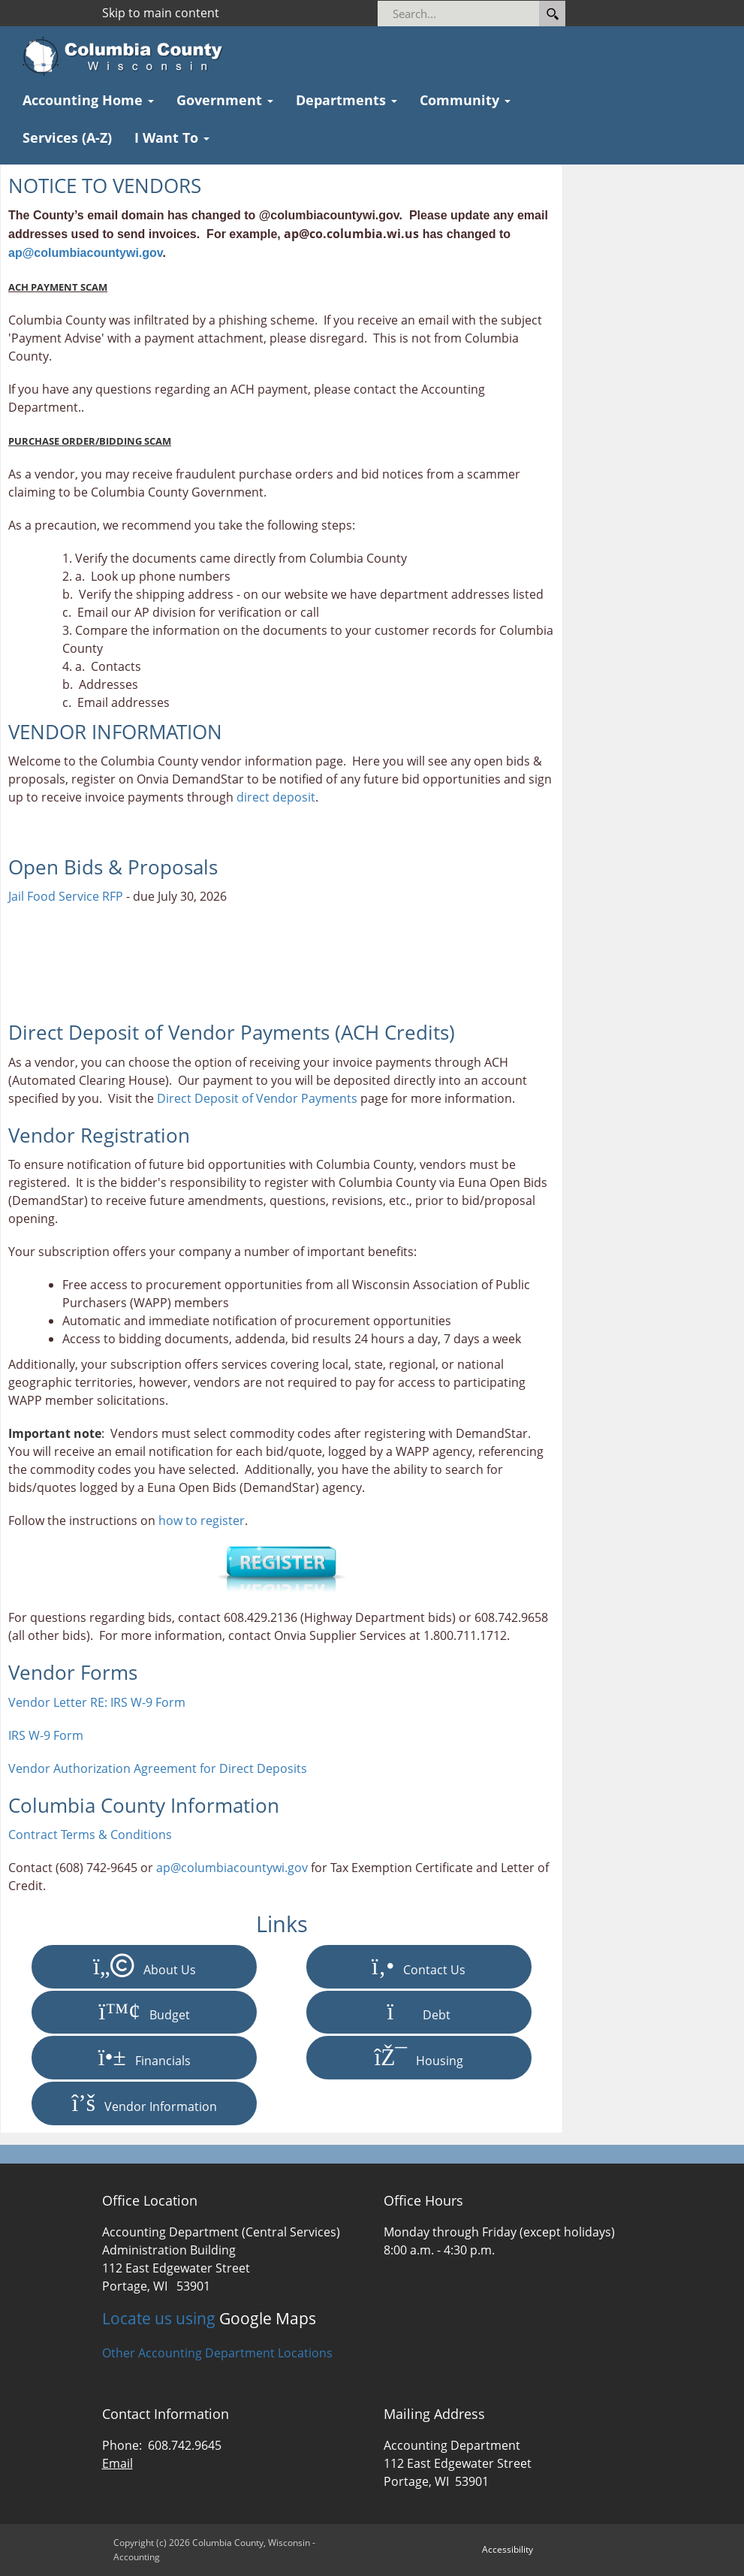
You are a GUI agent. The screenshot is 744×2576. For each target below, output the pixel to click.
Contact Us (418, 1967)
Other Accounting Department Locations (217, 2353)
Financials (144, 2058)
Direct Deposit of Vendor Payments (257, 1098)
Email (117, 2463)
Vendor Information (145, 2103)
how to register (201, 1520)
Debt (418, 2012)
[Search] (479, 13)
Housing (418, 2058)
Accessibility (507, 2549)
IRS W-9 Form (45, 1735)
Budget (144, 2012)
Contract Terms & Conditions (90, 1834)
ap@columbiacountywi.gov (85, 252)
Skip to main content (160, 13)
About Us (144, 1967)
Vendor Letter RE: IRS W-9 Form (96, 1702)
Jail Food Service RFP (65, 896)
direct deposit (275, 797)
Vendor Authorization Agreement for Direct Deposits (157, 1768)
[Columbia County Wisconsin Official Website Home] (127, 56)
